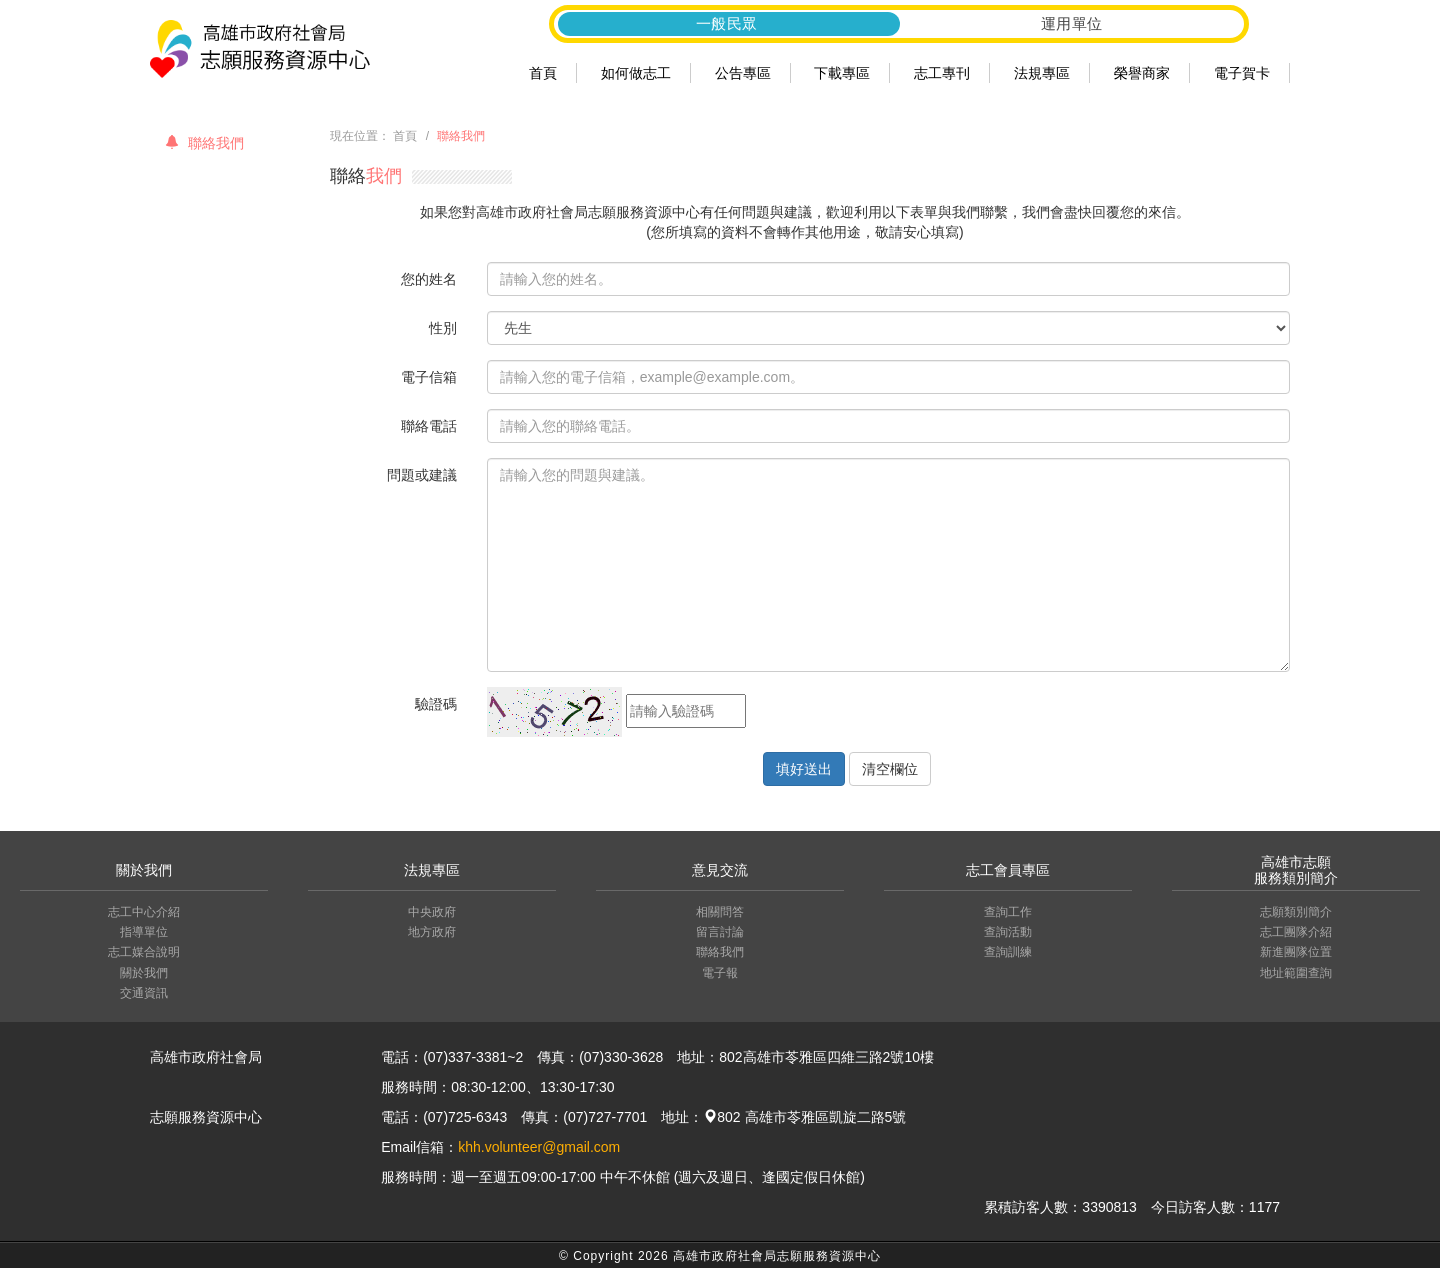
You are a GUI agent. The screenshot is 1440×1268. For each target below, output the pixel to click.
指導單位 (144, 932)
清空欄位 (890, 769)
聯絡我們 (204, 143)
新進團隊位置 (1296, 952)
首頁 (543, 73)
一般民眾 (727, 23)
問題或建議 (422, 475)
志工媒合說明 (144, 952)
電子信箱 (429, 377)
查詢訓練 (1008, 952)
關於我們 (144, 973)
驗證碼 (436, 704)
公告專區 (743, 73)
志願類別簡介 (1296, 912)
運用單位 (1072, 23)
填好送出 (804, 769)
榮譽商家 (1142, 73)
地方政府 (432, 932)
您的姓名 (429, 279)
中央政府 (432, 912)
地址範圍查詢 (1296, 973)
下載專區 (842, 73)
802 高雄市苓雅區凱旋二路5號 (804, 1117)
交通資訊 (144, 993)
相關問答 (720, 912)
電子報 (720, 973)
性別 (443, 328)
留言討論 (720, 932)
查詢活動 (1008, 932)
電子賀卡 (1242, 73)
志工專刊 (942, 73)
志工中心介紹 (144, 912)
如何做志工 (636, 73)
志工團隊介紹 (1296, 932)
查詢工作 (1008, 912)
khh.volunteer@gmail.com (539, 1147)
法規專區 (1042, 73)
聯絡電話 (429, 426)
